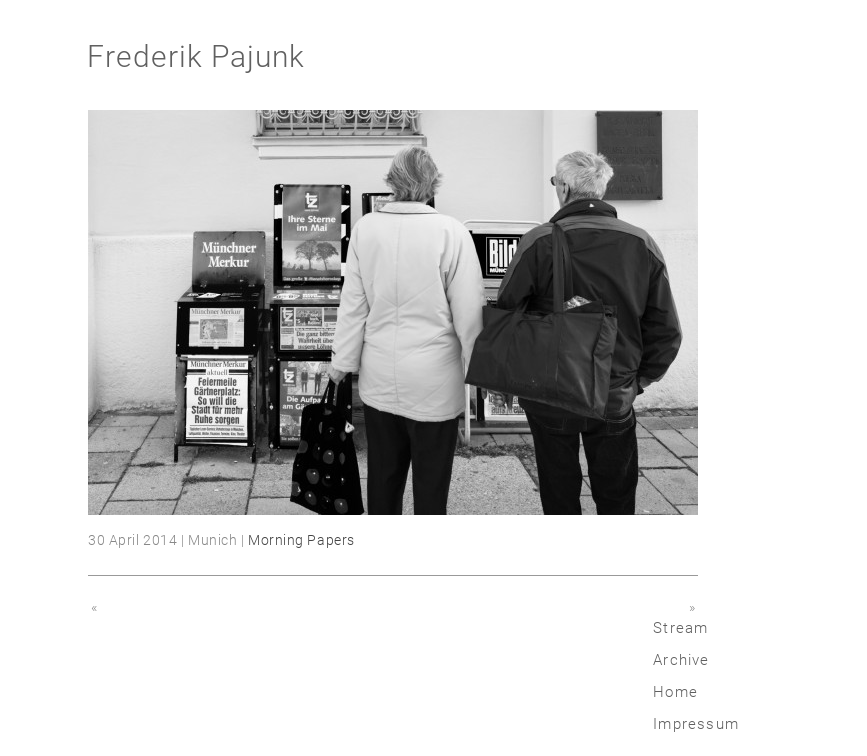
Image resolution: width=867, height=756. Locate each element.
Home (675, 692)
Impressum (696, 724)
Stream (680, 628)
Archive (681, 660)
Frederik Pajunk (196, 56)
